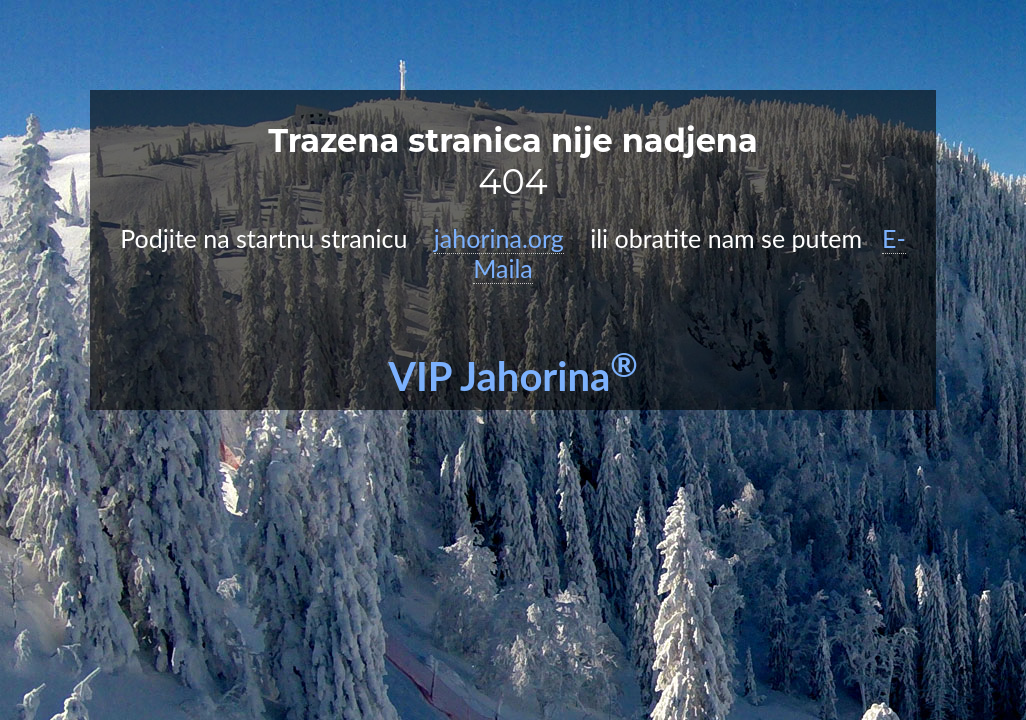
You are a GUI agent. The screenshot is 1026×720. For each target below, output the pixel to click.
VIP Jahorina (513, 376)
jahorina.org (499, 238)
